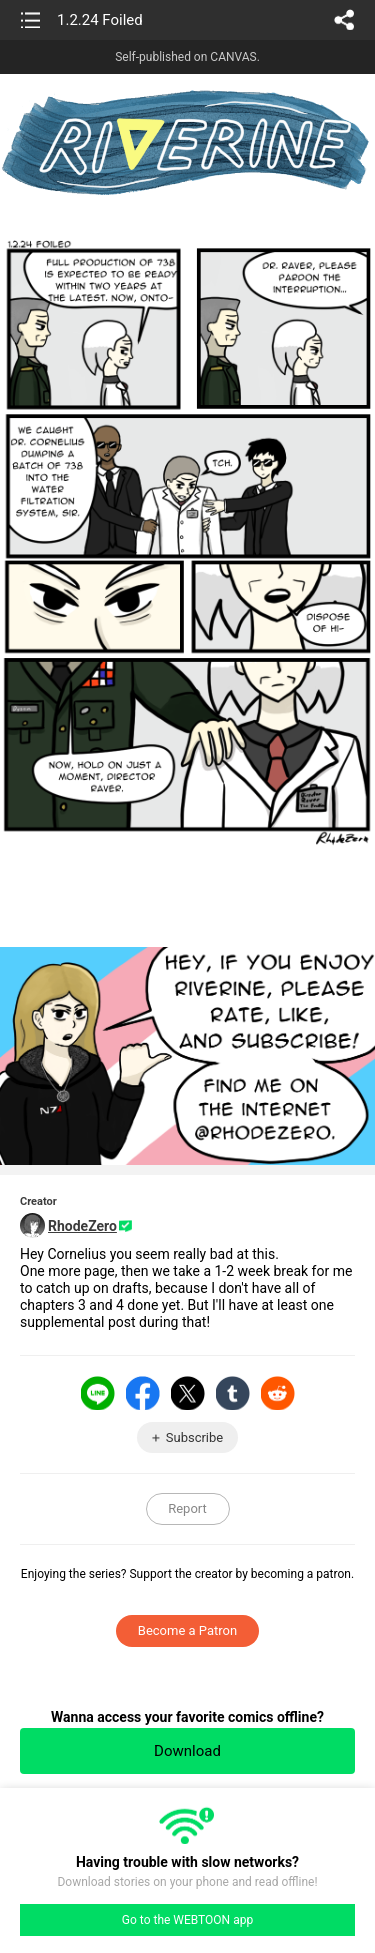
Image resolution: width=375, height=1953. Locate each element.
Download (187, 1751)
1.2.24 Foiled (100, 20)
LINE (98, 1393)
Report (187, 1508)
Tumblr (233, 1393)
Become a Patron (187, 1630)
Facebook (143, 1393)
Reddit (278, 1393)
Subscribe (194, 1437)
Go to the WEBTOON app (187, 1920)
